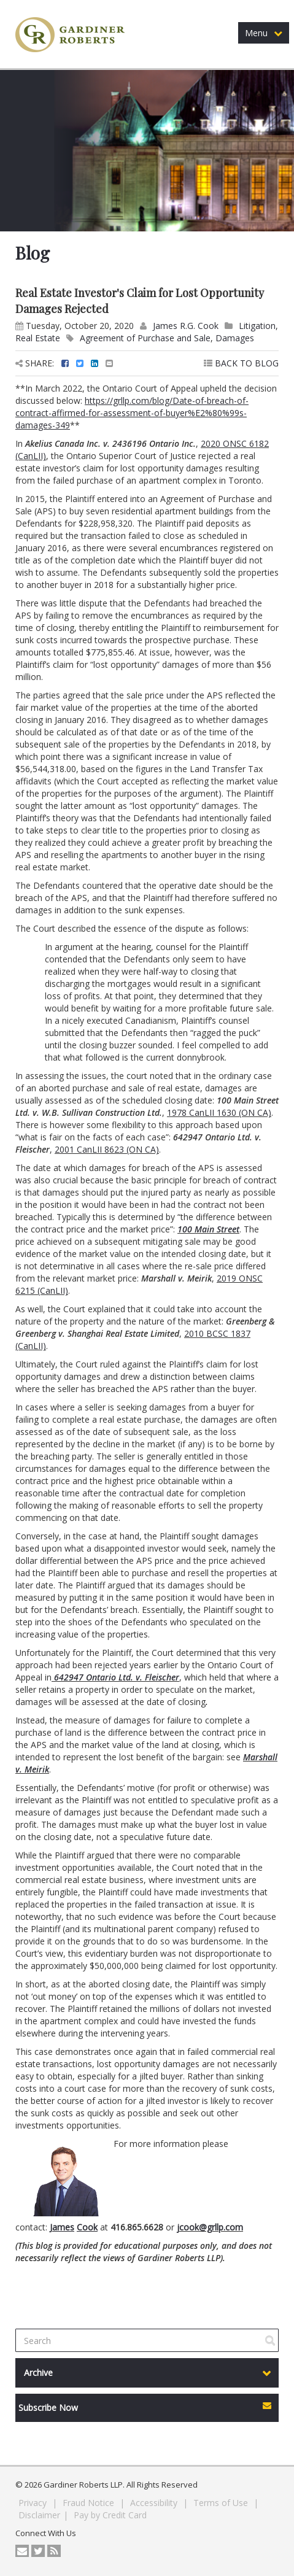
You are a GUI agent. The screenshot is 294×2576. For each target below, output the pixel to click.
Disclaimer (39, 2515)
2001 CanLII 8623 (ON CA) (107, 1149)
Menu (263, 33)
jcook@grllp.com (210, 2227)
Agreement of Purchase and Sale (145, 338)
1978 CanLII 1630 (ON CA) (219, 1112)
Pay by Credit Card (110, 2515)
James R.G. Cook (186, 325)
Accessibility (155, 2502)
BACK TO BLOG (241, 363)
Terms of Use (221, 2502)
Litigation (257, 325)
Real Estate (37, 338)
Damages (234, 338)
